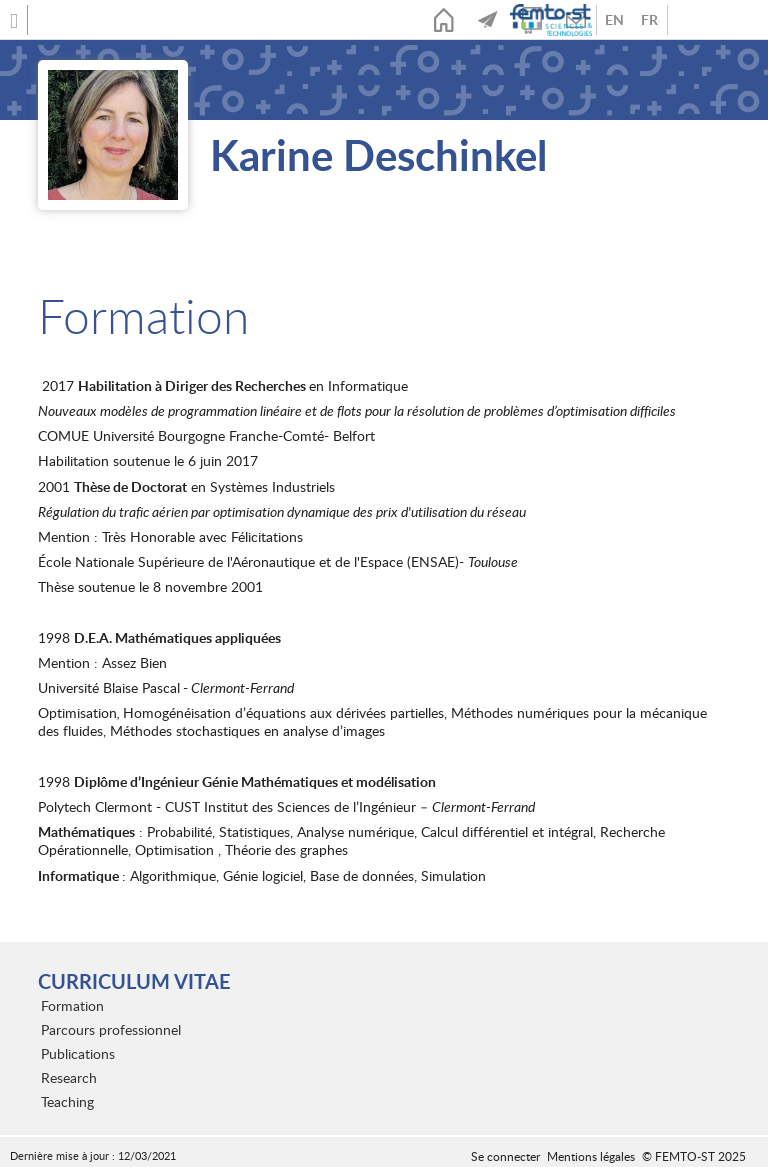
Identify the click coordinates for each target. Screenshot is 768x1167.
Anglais (614, 20)
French (649, 20)
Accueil (444, 20)
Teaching (67, 1101)
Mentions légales (591, 1156)
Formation (72, 1005)
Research (69, 1077)
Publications (78, 1053)
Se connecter (505, 1156)
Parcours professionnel (111, 1029)
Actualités (488, 20)
